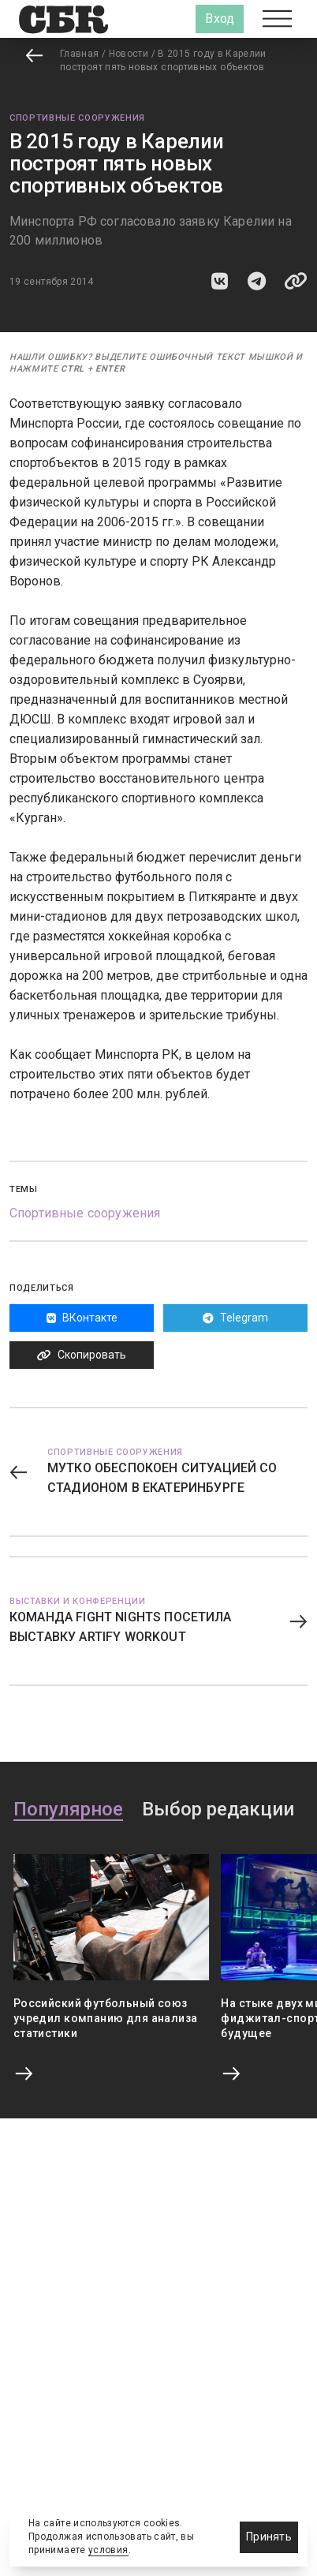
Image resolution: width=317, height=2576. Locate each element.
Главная (79, 53)
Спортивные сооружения (77, 118)
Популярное (68, 1810)
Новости (129, 53)
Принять (269, 2536)
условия (108, 2549)
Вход (219, 18)
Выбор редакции (218, 1810)
